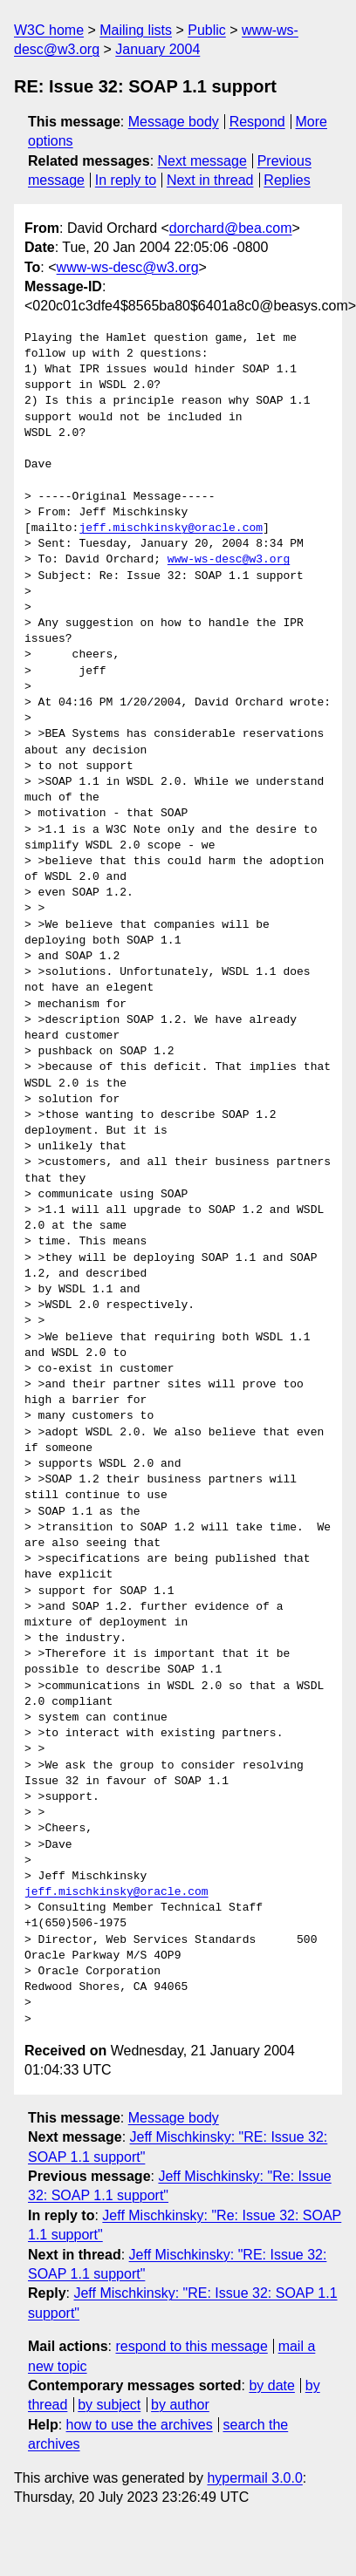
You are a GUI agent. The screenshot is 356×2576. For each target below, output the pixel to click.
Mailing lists (135, 30)
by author (180, 2404)
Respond (257, 121)
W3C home (49, 30)
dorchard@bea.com (230, 228)
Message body (173, 121)
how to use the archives (139, 2424)
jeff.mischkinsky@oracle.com (171, 528)
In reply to (125, 180)
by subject (109, 2404)
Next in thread (210, 180)
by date (271, 2385)
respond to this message (191, 2346)
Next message (202, 160)
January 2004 (157, 49)
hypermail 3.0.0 (254, 2477)
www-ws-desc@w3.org (128, 267)
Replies (287, 180)
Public (207, 30)
